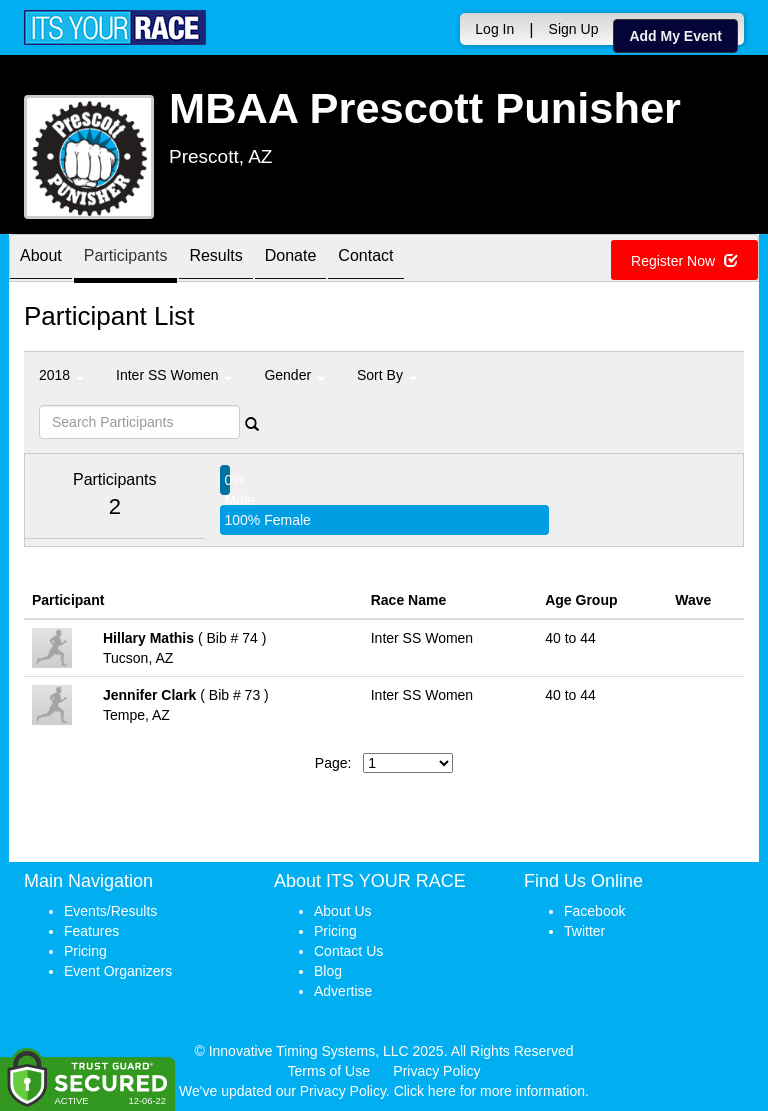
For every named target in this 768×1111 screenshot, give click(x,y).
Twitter (584, 931)
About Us (343, 911)
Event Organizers (118, 971)
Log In (494, 29)
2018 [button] (61, 375)
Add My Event (675, 36)
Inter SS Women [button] (174, 375)
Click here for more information (489, 1091)
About (41, 259)
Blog (328, 971)
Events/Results (110, 911)
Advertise (343, 991)
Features (91, 931)
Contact (365, 259)
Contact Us (348, 951)
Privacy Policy (436, 1071)
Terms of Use (329, 1071)
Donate (291, 259)
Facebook (594, 911)
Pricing (85, 951)
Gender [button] (294, 375)
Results (215, 259)
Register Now (684, 261)
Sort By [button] (387, 375)
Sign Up (574, 29)
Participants (126, 259)
